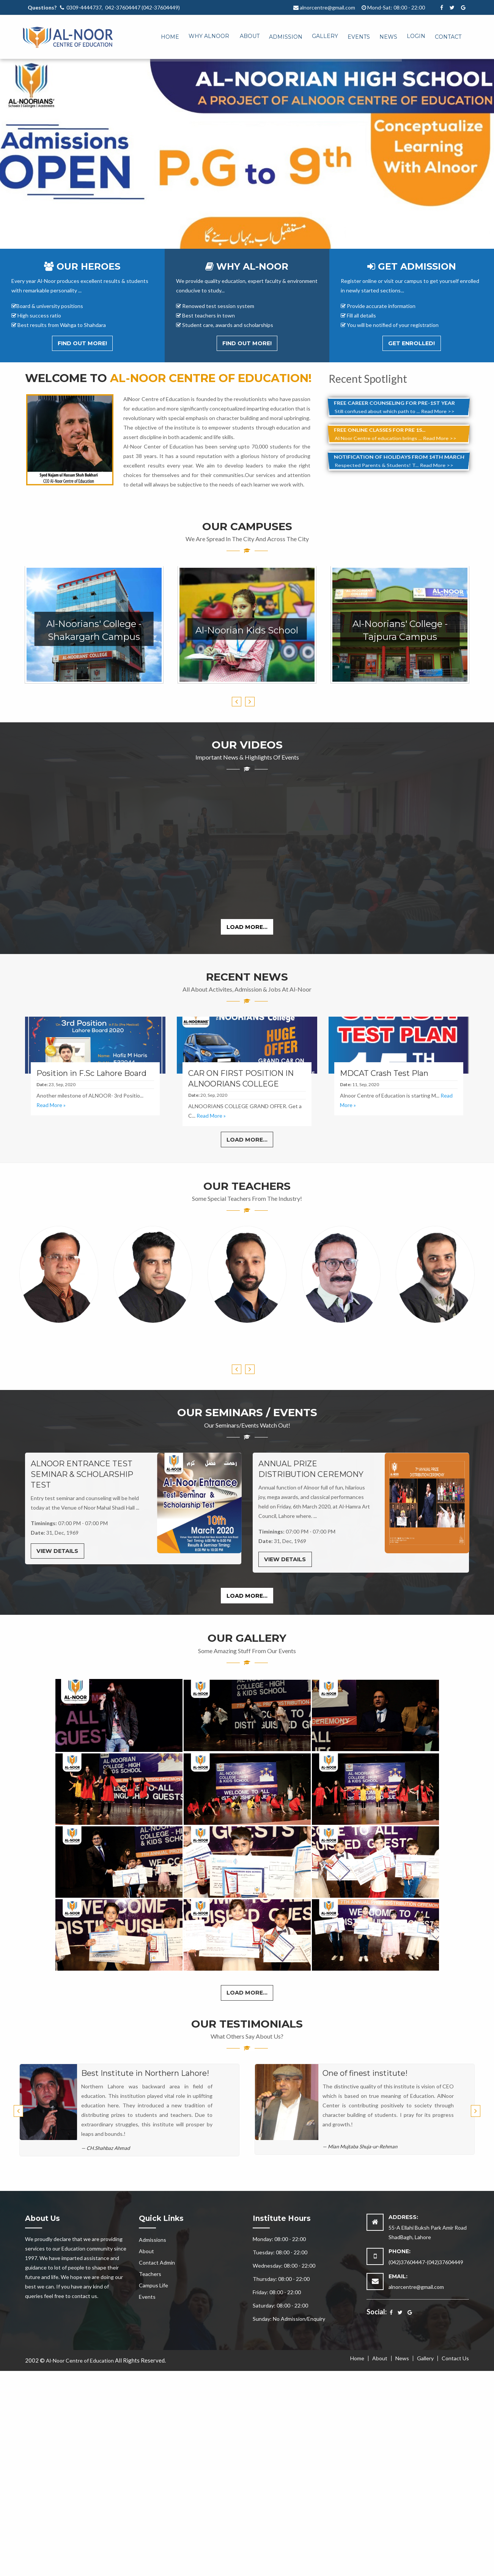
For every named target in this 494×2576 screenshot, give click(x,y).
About (250, 36)
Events (359, 36)
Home (170, 36)
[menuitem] (165, 35)
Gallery (325, 36)
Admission (285, 36)
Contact (448, 36)
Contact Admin (157, 2262)
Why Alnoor (209, 36)
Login (416, 36)
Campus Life (153, 2285)
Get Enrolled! (411, 343)
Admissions (152, 2239)
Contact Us (455, 2358)
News (388, 36)
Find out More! (82, 343)
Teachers (150, 2274)
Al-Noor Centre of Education (80, 2360)
